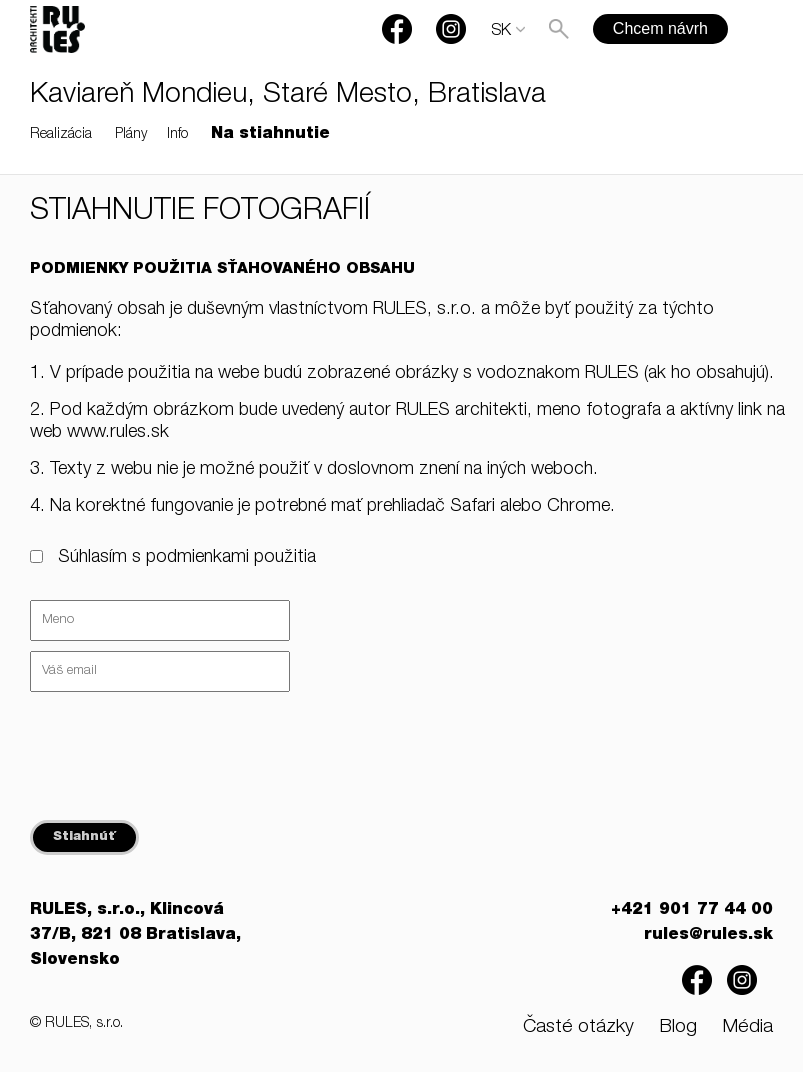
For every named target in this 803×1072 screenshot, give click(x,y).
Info (177, 135)
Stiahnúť (84, 837)
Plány (131, 135)
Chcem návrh (660, 28)
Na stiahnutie (270, 135)
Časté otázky (578, 1027)
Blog (678, 1027)
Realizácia (61, 135)
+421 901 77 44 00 (692, 911)
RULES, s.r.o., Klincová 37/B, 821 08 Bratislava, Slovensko (135, 936)
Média (747, 1027)
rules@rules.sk (708, 936)
